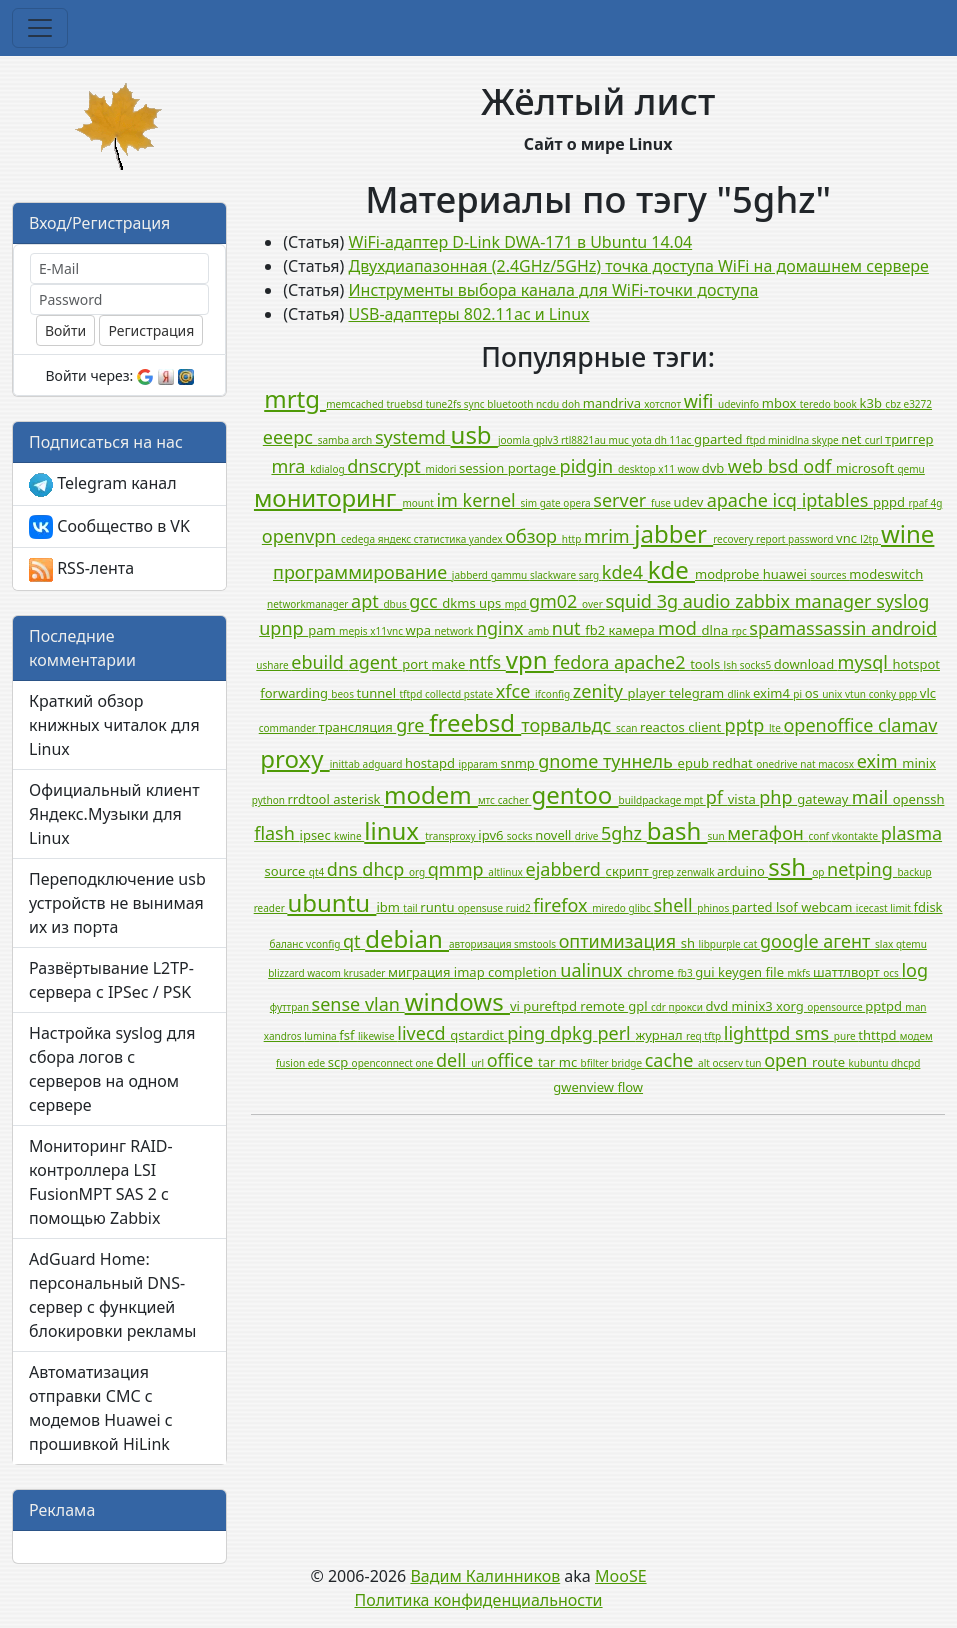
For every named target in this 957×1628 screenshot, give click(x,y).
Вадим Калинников (485, 1576)
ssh (790, 866)
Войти (65, 330)
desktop (638, 469)
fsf (348, 1035)
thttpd (878, 1035)
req (695, 1036)
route (830, 1062)
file (776, 972)
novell (555, 835)
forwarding (295, 693)
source (287, 871)
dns (345, 869)
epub (695, 763)
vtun (857, 694)
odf (819, 466)
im (449, 500)
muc (620, 440)
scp (340, 1062)
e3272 (918, 404)
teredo (817, 404)
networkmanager (309, 604)
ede (318, 1063)
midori (442, 469)
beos (343, 694)
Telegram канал (103, 484)
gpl (639, 1006)
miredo (610, 908)
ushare (273, 665)
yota (643, 440)
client (706, 727)
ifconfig (554, 694)
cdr (660, 1007)
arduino (742, 871)
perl (616, 1033)
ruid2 (519, 908)
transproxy (451, 836)
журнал (660, 1035)
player (648, 693)
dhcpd (905, 1063)
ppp (909, 694)
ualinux (593, 970)
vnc (848, 538)
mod (679, 628)
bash (677, 830)
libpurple (721, 944)
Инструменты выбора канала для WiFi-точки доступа (554, 290)
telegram (698, 693)
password (812, 539)
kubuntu (870, 1063)
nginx (502, 628)
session (483, 468)
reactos (664, 727)
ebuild (319, 662)
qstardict (478, 1035)
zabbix (765, 601)
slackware (554, 575)
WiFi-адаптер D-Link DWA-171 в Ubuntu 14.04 (521, 242)
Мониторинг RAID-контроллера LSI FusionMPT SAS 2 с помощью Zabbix (101, 1182)
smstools (536, 944)
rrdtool (310, 799)
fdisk (928, 907)
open (788, 1060)
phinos (714, 908)
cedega (359, 539)
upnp (283, 628)
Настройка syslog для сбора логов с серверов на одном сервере (112, 1069)
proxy (294, 758)
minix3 (754, 1006)
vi (516, 1006)
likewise (377, 1036)
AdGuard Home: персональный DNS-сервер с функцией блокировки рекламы (113, 1295)
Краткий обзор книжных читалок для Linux (114, 725)
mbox (781, 403)
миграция (421, 972)
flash (276, 833)
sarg (590, 575)
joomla (515, 440)
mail (872, 797)
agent (376, 662)
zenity (600, 691)
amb (540, 631)
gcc (425, 601)
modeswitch (886, 574)
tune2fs (445, 404)
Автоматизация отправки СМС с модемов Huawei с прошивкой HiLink (101, 1408)
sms (814, 1033)
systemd (413, 437)
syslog (902, 601)
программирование (362, 572)
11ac (681, 440)
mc (570, 1062)
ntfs (487, 662)
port (416, 664)
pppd (890, 502)
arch (363, 440)
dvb (715, 468)
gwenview (585, 1087)
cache (671, 1060)
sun (717, 836)
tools (706, 664)
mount (419, 503)
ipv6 (492, 835)
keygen (741, 972)
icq (787, 500)
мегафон (767, 833)
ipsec (317, 835)
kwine (349, 836)
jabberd (471, 575)
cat (751, 944)
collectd (444, 694)
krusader (365, 973)
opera (578, 503)
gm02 (555, 601)
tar (548, 1062)
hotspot (916, 664)
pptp (747, 725)
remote (604, 1006)
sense (338, 1004)
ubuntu (331, 902)
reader (271, 908)
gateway (824, 799)
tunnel (378, 693)
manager (836, 601)
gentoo (574, 794)
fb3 (686, 973)
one (425, 1063)
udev (690, 502)
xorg (791, 1006)
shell (675, 905)
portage (534, 468)
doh (572, 404)
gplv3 (547, 440)
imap (471, 972)
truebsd (405, 404)
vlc (928, 693)
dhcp (385, 869)
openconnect (384, 1063)
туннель (640, 761)
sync (475, 404)
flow (630, 1087)
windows (457, 1001)
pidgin (589, 466)
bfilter (596, 1063)
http (573, 539)
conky (884, 694)
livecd (423, 1033)
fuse (662, 503)
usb (474, 434)
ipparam (479, 764)
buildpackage (652, 800)
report (772, 539)
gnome (570, 761)
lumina (321, 1036)
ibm (389, 907)
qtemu (911, 944)
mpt (695, 800)
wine (907, 533)
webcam (828, 907)
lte (776, 728)
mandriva (613, 403)
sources (829, 575)
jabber (673, 533)
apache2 (652, 662)
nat (809, 764)
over (593, 604)
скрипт (629, 871)
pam (323, 630)
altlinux (506, 872)
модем (916, 1036)
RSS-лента (81, 569)
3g (670, 601)
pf (717, 797)
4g (936, 503)
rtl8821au (585, 440)
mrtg (295, 398)
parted (754, 907)
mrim (609, 536)
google (791, 941)
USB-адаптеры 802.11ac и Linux (469, 314)
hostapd (431, 763)
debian (407, 938)
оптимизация (620, 941)
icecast (873, 908)
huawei (787, 574)
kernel (492, 500)
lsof (788, 907)
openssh (919, 799)
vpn (530, 659)
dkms (460, 603)
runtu (439, 907)
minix (919, 763)
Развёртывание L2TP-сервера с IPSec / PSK (111, 980)
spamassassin (810, 628)
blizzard (287, 973)
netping (862, 869)
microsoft (866, 468)
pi (798, 694)
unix (833, 694)
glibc (641, 908)
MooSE (621, 1576)
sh (690, 943)
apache (740, 500)
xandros (284, 1036)
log (914, 970)
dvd (719, 1006)
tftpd (412, 694)
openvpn (301, 536)
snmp (519, 763)
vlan (385, 1004)
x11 (667, 469)
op (819, 872)
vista (744, 799)
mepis (354, 631)
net (852, 439)
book (846, 404)
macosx (837, 764)
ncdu (549, 404)
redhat (734, 763)
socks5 (757, 665)
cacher (515, 800)
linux (394, 830)
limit (901, 908)
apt (367, 601)
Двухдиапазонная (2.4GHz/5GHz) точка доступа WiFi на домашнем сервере (639, 266)
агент (849, 941)
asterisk (358, 799)
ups (492, 603)
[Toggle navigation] (40, 28)
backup (914, 872)
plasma (911, 833)
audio (709, 601)
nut (568, 628)
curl (875, 440)
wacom (325, 973)
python (270, 800)
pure (846, 1036)
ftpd (757, 440)
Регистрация (151, 330)
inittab (346, 764)
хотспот (663, 404)
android (904, 628)
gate (552, 503)
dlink (740, 694)
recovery (734, 539)
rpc (741, 631)
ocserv (728, 1063)
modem (431, 794)
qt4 (318, 872)
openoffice (830, 725)
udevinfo (740, 404)
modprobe (729, 574)
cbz (894, 404)
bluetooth (511, 404)
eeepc (290, 437)
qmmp (458, 869)
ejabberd (565, 869)
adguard (384, 764)
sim (529, 503)
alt (705, 1063)
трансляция (358, 727)
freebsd (475, 722)
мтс (488, 800)
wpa (420, 630)
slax (885, 944)
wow (690, 469)
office (512, 1060)
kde (671, 569)
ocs (892, 973)
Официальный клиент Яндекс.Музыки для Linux (114, 814)
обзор (533, 536)
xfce (515, 691)
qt (354, 941)
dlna (717, 630)
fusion (292, 1063)
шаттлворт (848, 972)
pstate (480, 694)
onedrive (778, 764)
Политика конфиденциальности (478, 1600)
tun (755, 1063)
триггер (909, 439)
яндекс (396, 539)
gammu (510, 575)
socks (521, 836)
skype (827, 440)
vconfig (324, 944)
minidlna (790, 440)
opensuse (482, 908)
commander (289, 728)
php (778, 797)
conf (820, 836)
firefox (562, 905)
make (450, 664)
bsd (785, 466)
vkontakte (856, 836)
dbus (396, 604)
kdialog (328, 469)
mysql (865, 662)
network (455, 631)
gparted (720, 439)
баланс (287, 944)
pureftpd (551, 1006)
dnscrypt (386, 466)
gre (412, 725)
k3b (873, 403)
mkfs (800, 973)
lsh (732, 665)
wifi (701, 401)
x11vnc (387, 631)
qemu (910, 469)
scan (628, 728)
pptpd (885, 1006)
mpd (517, 604)
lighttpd (759, 1033)
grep (664, 872)
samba (335, 440)
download (806, 664)
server (622, 500)
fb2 (596, 630)
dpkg (574, 1033)
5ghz (624, 833)
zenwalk (697, 872)
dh (662, 440)
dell (453, 1060)
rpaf (919, 503)
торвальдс (568, 725)
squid (630, 601)
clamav (907, 725)
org (418, 872)
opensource (836, 1007)
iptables (837, 500)
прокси (687, 1007)
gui (706, 972)
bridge (627, 1063)
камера (634, 630)
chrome (652, 972)
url (479, 1063)
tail (411, 908)
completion (524, 972)
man (915, 1007)
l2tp (870, 539)
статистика (441, 539)
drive (588, 836)
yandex (487, 539)
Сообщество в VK (109, 527)
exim (879, 761)
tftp (713, 1036)
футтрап (291, 1007)
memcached (356, 404)
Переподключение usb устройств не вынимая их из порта (117, 903)
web (748, 466)
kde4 (625, 572)
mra (290, 466)
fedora (584, 662)
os (813, 693)
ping (528, 1033)
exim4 (773, 693)
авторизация (481, 944)
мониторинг (328, 497)
